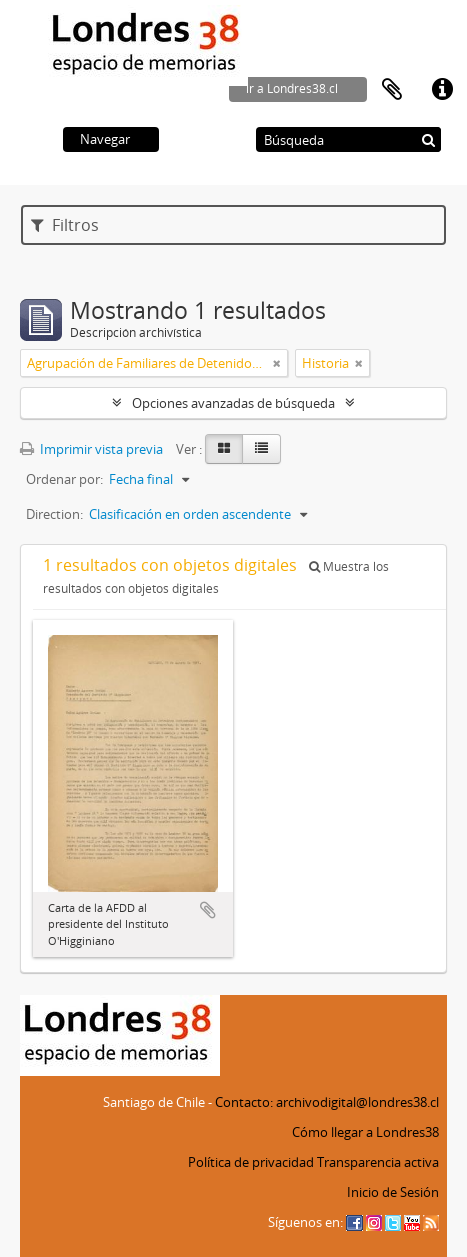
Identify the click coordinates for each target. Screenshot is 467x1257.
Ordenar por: (64, 479)
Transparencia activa (378, 1162)
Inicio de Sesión (393, 1192)
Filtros (65, 225)
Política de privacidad (251, 1162)
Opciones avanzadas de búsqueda (233, 403)
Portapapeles (392, 90)
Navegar (105, 139)
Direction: (54, 514)
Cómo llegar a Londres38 (365, 1132)
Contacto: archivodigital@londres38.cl (327, 1102)
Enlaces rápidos (442, 90)
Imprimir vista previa (91, 449)
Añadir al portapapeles (208, 910)
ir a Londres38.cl (292, 88)
